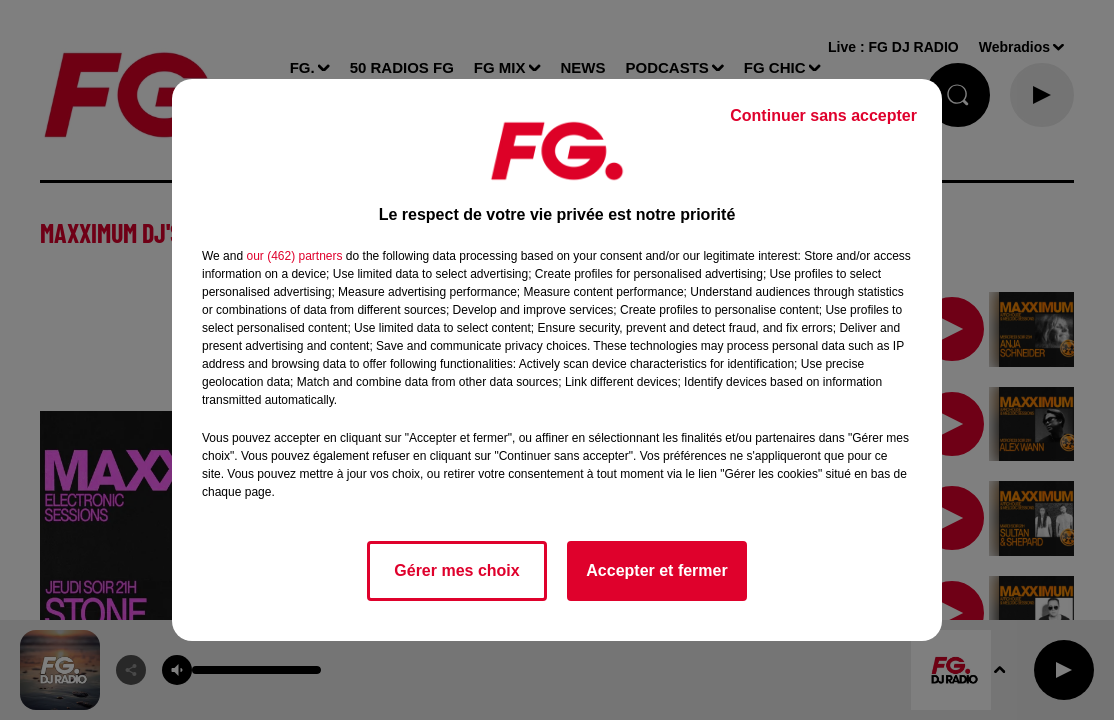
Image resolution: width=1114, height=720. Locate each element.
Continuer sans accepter (823, 115)
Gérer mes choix (456, 570)
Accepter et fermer (656, 570)
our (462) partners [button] (294, 256)
